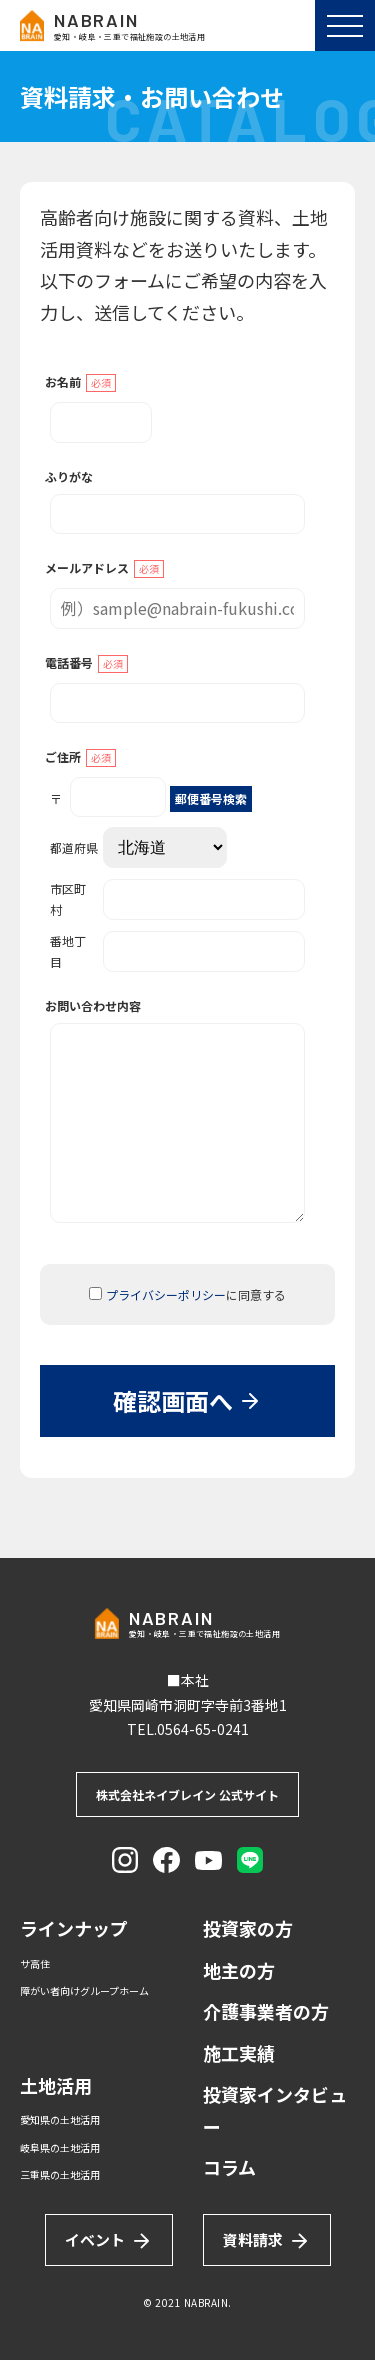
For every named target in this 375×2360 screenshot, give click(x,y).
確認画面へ (187, 1400)
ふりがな (69, 476)
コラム (229, 2167)
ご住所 (80, 757)
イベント (109, 2240)
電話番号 (86, 663)
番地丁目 (177, 951)
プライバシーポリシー (166, 1294)
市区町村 (177, 899)
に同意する (187, 1294)
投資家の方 (248, 1928)
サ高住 (35, 1963)
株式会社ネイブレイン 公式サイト (187, 1794)
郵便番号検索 (211, 798)
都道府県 (138, 847)
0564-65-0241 (203, 1729)
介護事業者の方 (266, 2011)
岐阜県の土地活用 (60, 2147)
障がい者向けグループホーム (84, 1990)
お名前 (80, 382)
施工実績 (239, 2053)
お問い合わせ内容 (93, 1005)
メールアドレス (104, 568)
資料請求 (267, 2240)
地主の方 (239, 1970)
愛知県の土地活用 (60, 2119)
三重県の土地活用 (60, 2174)
